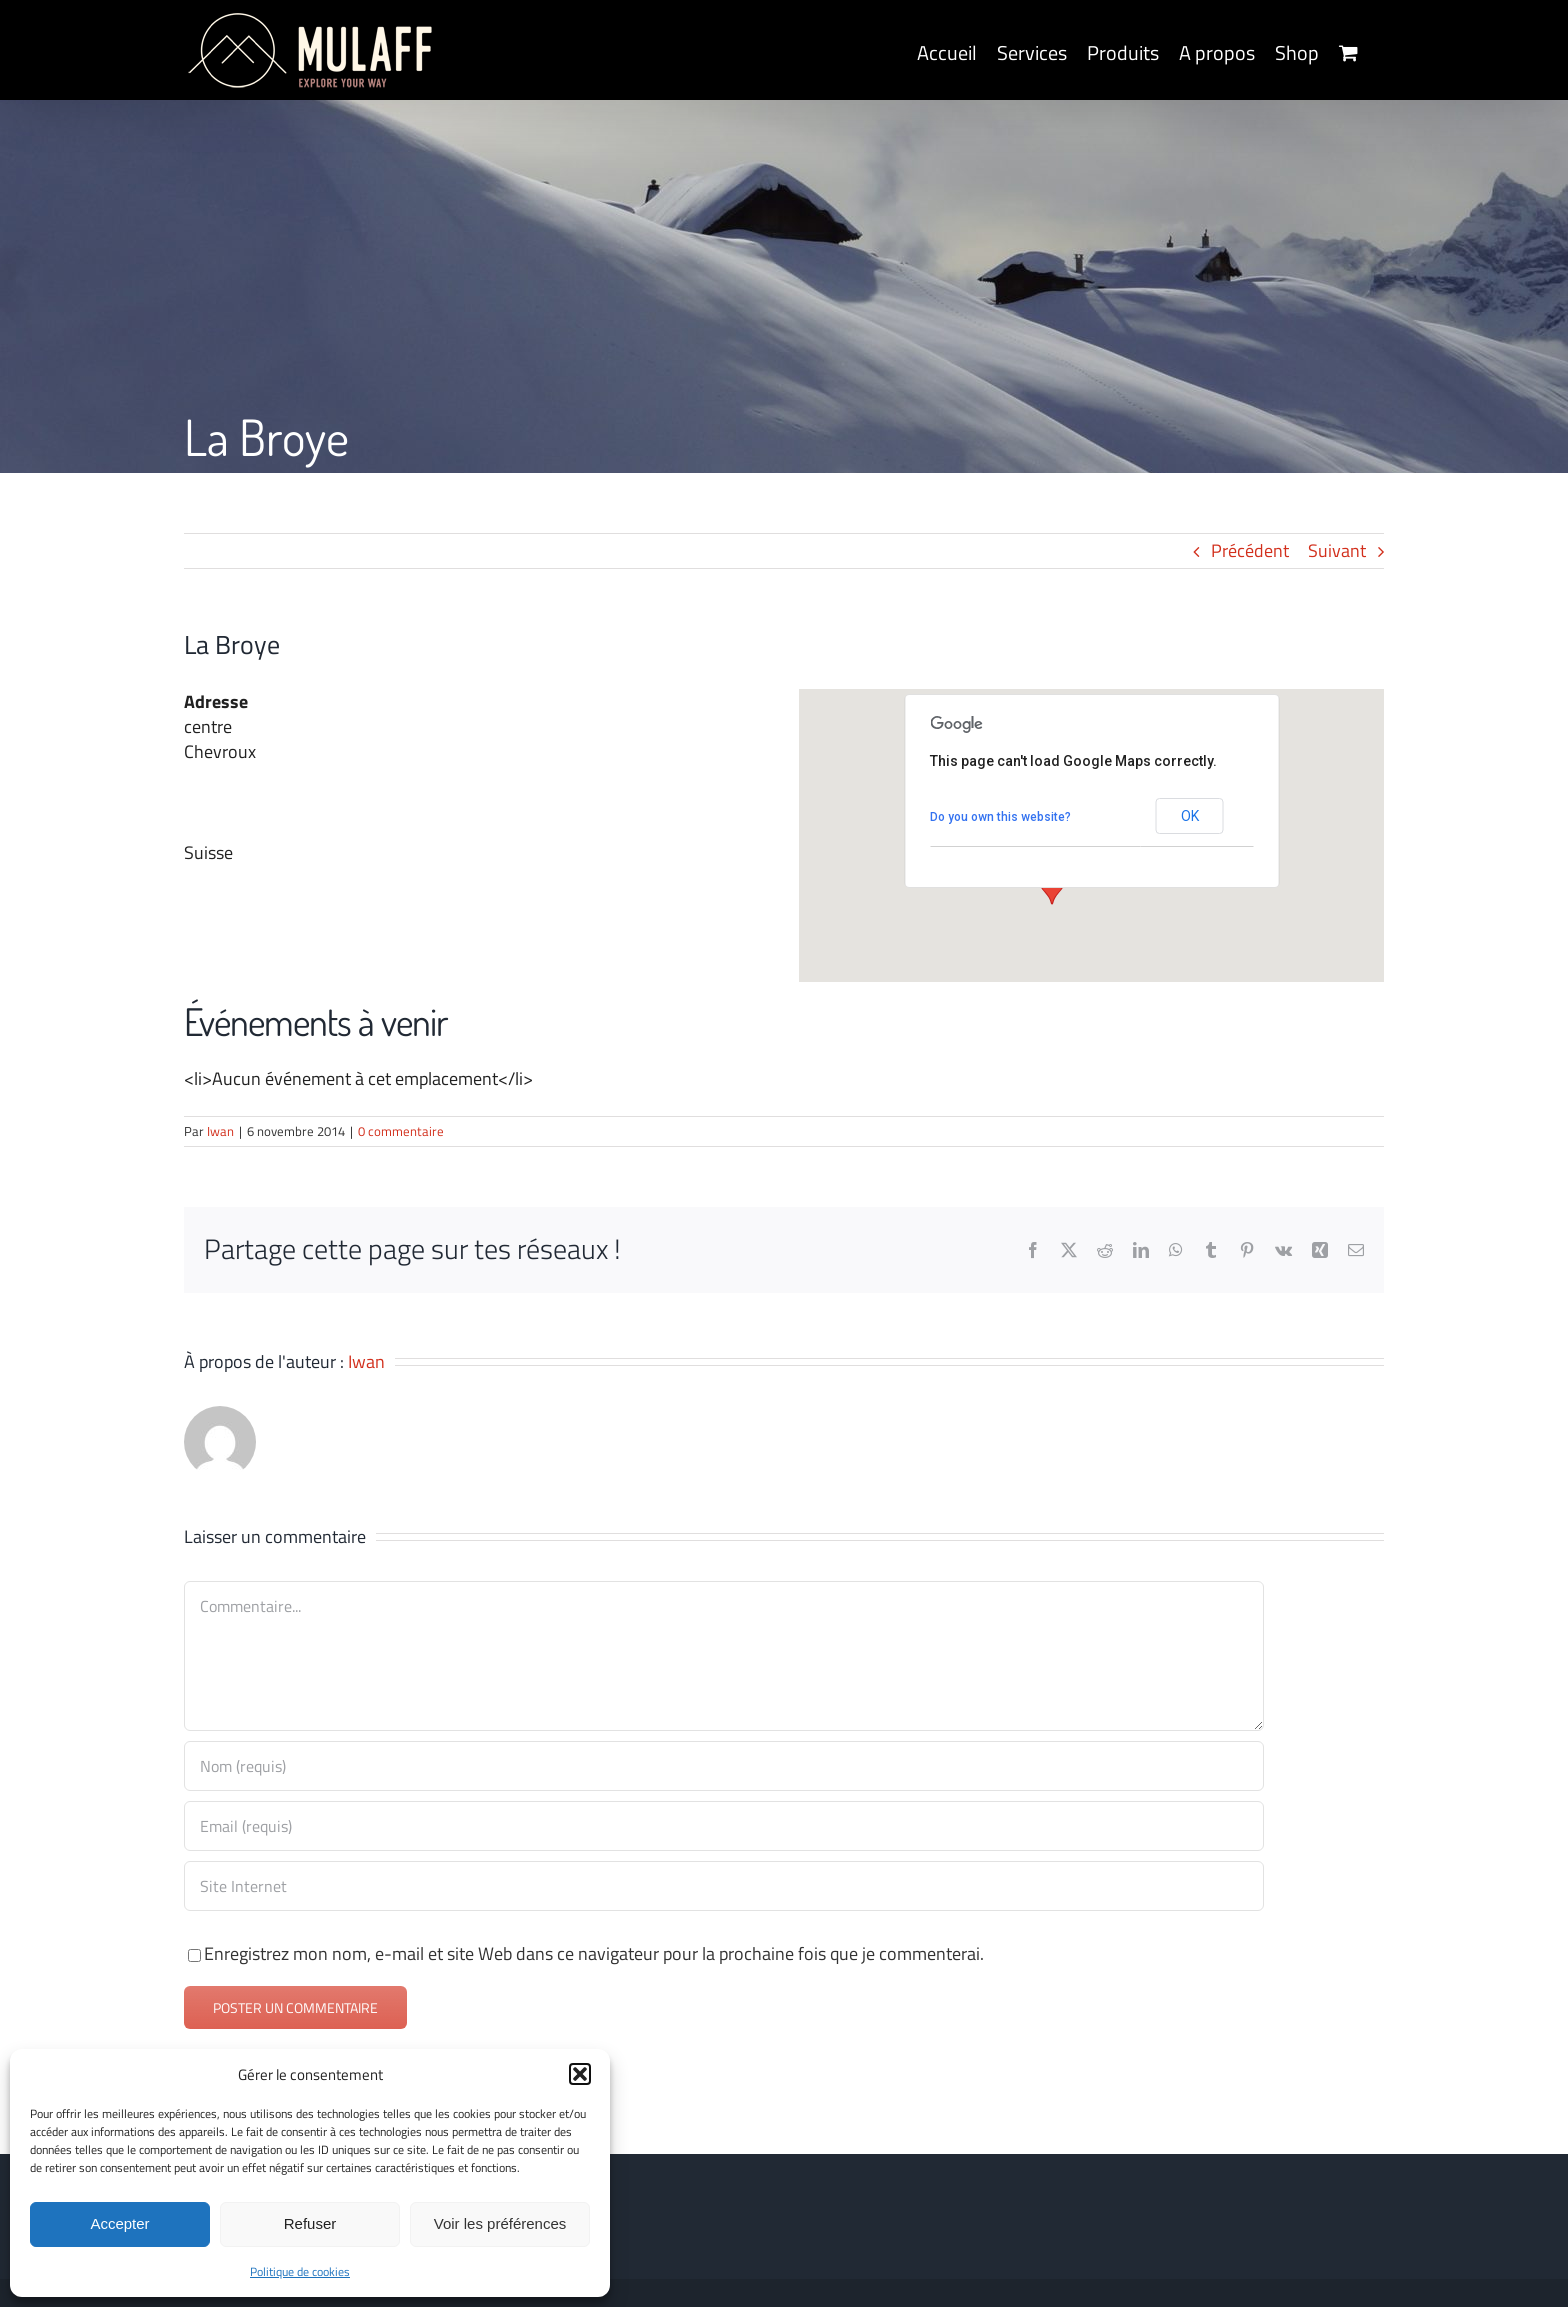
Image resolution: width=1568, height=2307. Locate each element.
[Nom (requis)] (724, 1766)
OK (1190, 816)
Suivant (1337, 550)
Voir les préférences (500, 2223)
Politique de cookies (300, 2271)
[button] (580, 2074)
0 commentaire (401, 1131)
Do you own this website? (1000, 817)
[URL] (724, 1886)
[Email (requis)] (724, 1826)
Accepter (119, 2223)
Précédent (1250, 550)
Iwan (220, 1131)
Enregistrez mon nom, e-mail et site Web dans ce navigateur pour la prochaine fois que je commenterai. (594, 1953)
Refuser (310, 2223)
